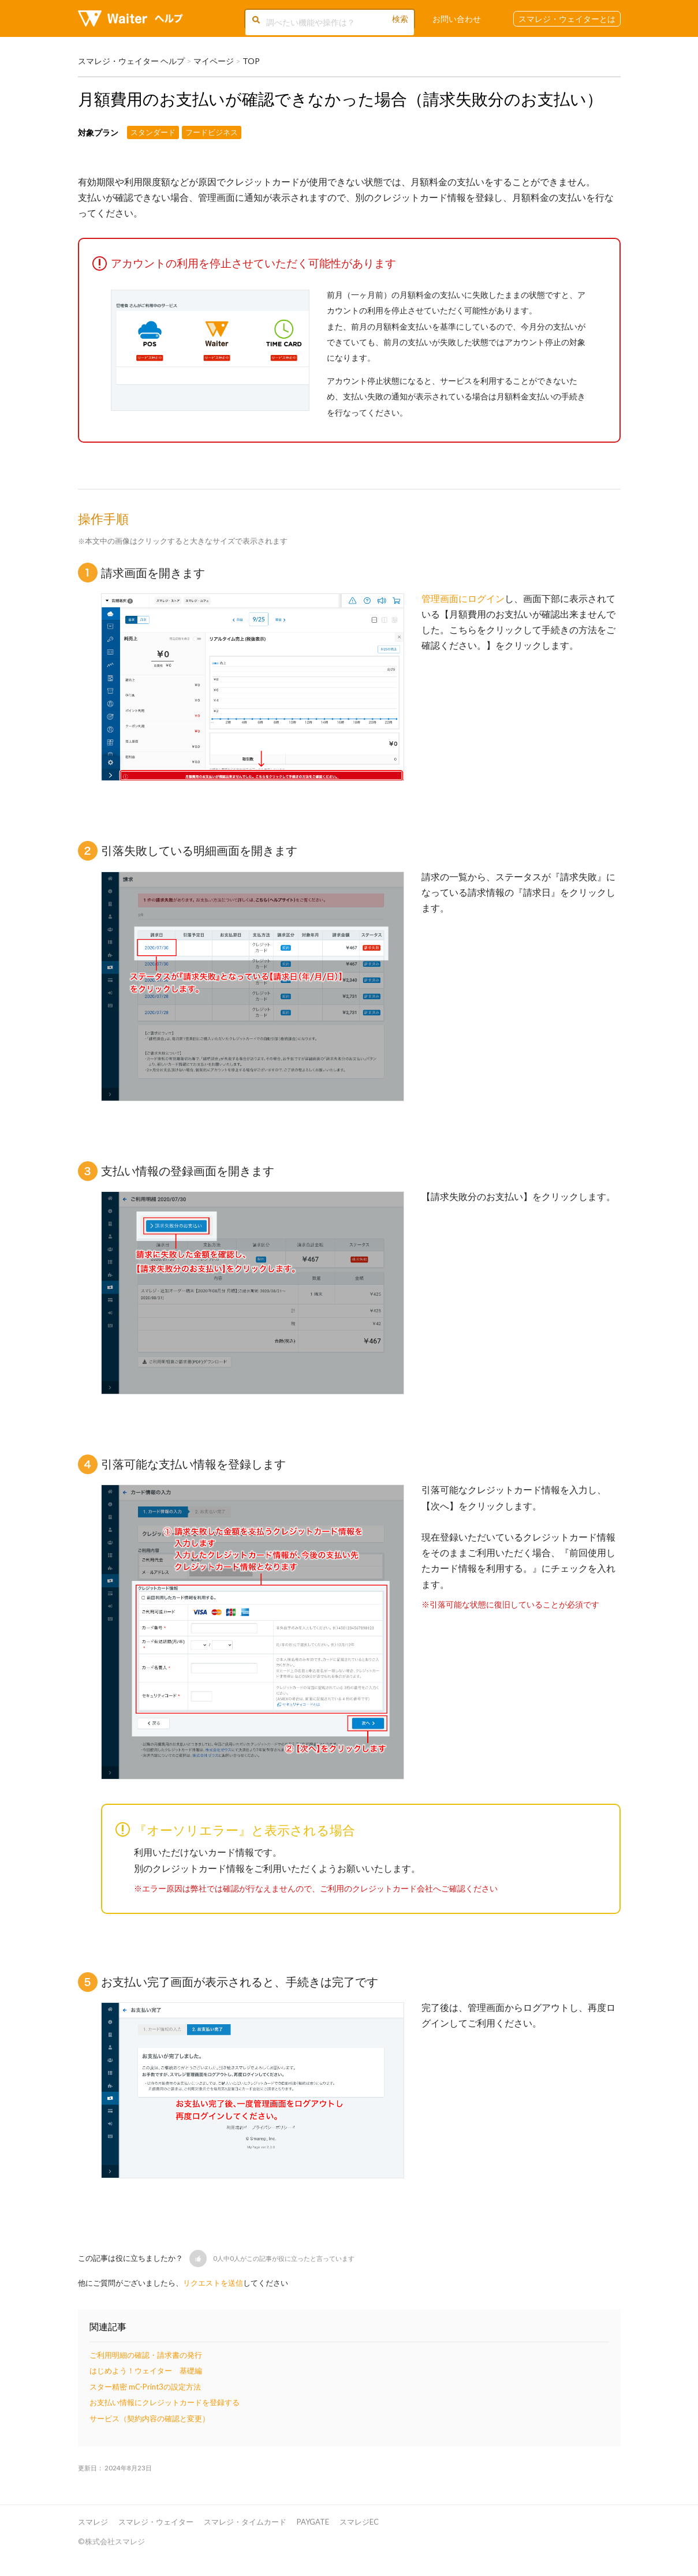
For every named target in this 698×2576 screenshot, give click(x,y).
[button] (198, 2258)
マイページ (213, 61)
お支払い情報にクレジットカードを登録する (164, 2402)
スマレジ (93, 2521)
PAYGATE (313, 2521)
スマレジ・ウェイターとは (566, 19)
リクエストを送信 (213, 2282)
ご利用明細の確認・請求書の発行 (145, 2355)
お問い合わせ (456, 19)
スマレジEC (359, 2521)
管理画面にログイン (463, 598)
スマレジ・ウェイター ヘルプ (131, 61)
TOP (251, 61)
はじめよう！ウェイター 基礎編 (145, 2370)
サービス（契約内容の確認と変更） (149, 2418)
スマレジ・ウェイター (155, 2521)
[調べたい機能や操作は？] (329, 22)
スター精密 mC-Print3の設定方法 (145, 2386)
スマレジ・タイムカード (245, 2521)
